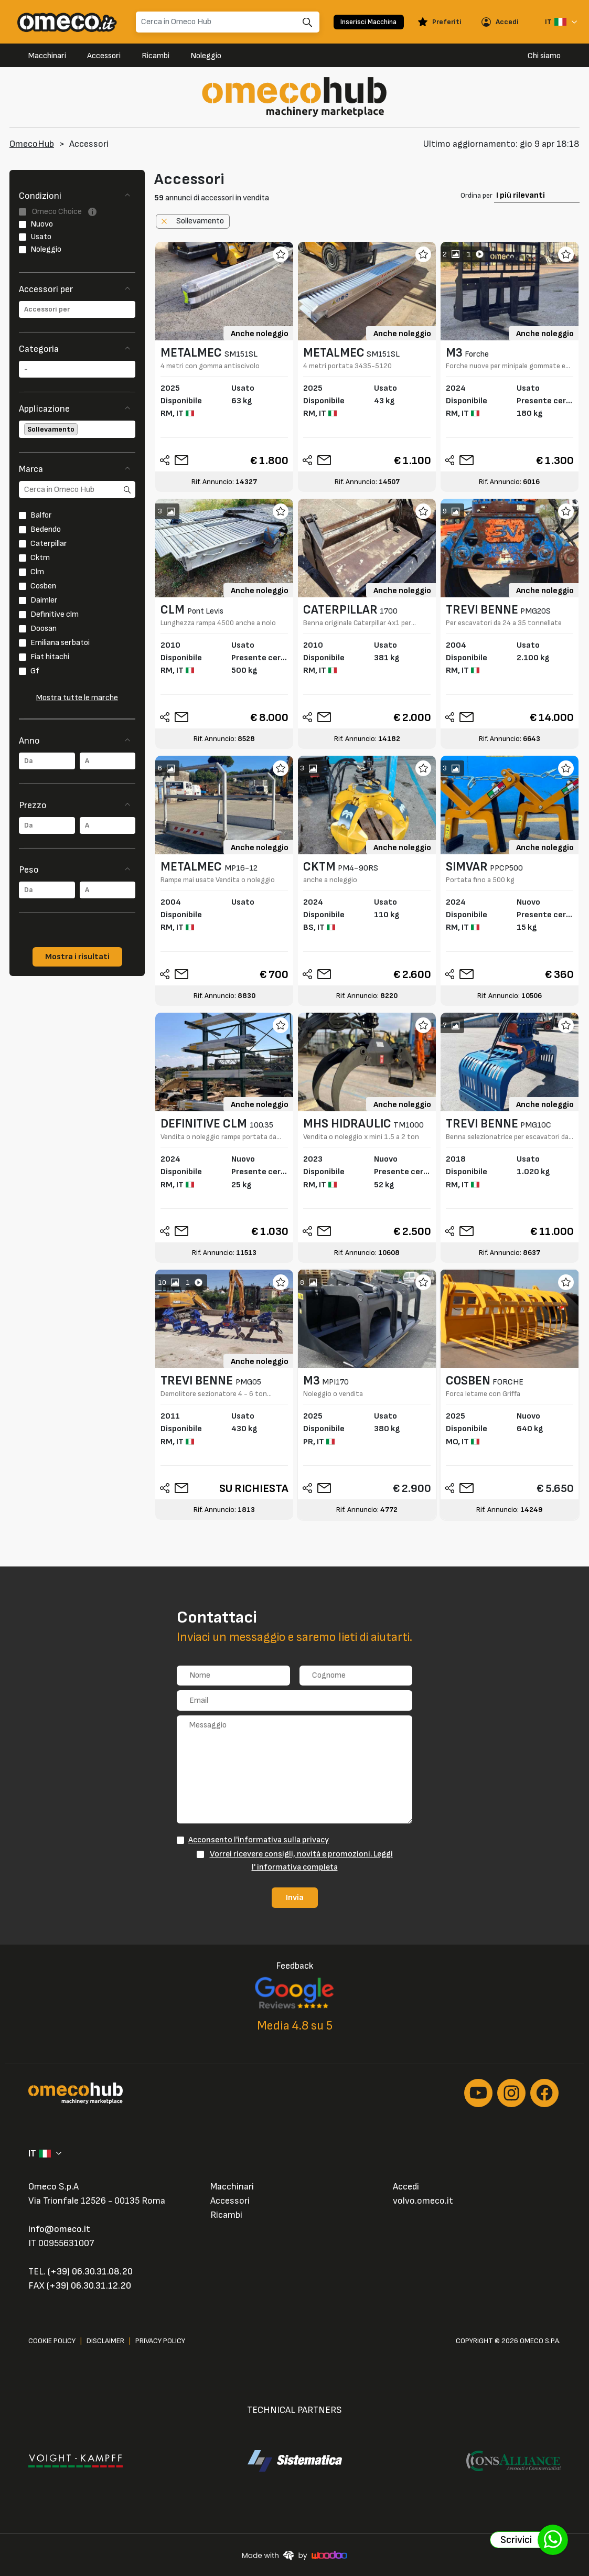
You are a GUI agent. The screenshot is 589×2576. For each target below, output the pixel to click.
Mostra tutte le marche (77, 698)
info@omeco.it (59, 2229)
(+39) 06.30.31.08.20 (90, 2271)
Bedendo (45, 529)
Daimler (44, 600)
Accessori (104, 56)
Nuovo (41, 224)
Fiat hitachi (49, 657)
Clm (37, 572)
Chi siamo (544, 56)
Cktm (40, 558)
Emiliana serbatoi (60, 643)
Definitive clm (54, 614)
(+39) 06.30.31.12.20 (89, 2285)
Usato (40, 237)
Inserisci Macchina (368, 21)
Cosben (43, 586)
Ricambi (155, 56)
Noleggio (205, 56)
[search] (77, 489)
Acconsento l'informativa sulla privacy (258, 1839)
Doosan (43, 629)
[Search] (227, 22)
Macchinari (47, 56)
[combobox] (77, 309)
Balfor (41, 515)
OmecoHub (31, 143)
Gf (34, 671)
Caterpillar (48, 544)
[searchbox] (77, 309)
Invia (295, 1897)
